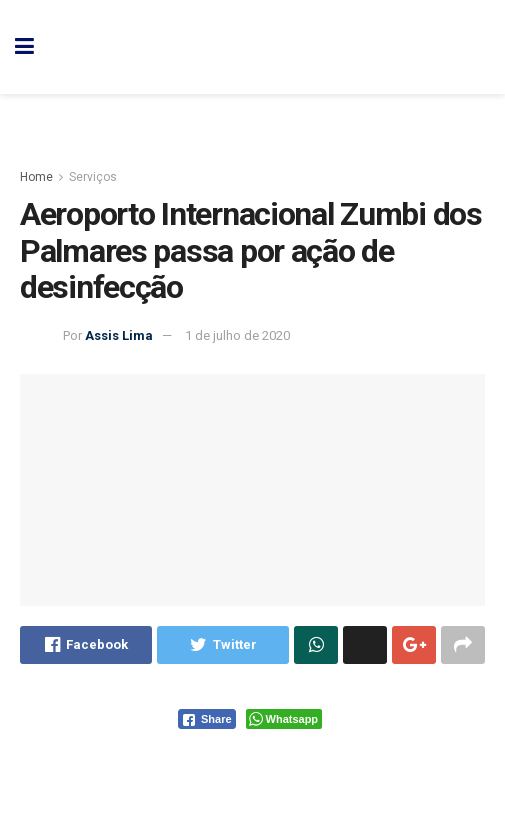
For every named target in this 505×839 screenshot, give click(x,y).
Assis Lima (119, 335)
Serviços (93, 177)
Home (36, 177)
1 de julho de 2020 (237, 335)
